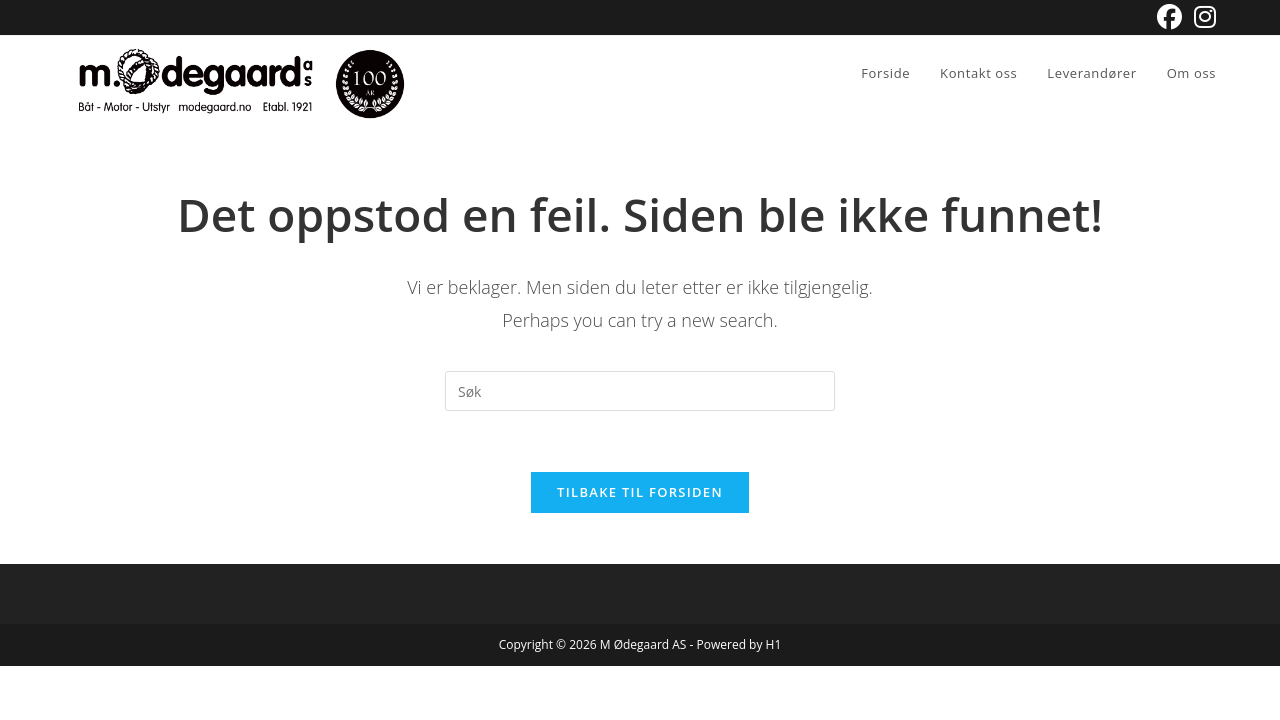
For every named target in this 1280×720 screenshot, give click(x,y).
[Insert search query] (640, 391)
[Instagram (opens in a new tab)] (1202, 17)
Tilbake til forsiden (640, 492)
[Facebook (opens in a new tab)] (1169, 17)
